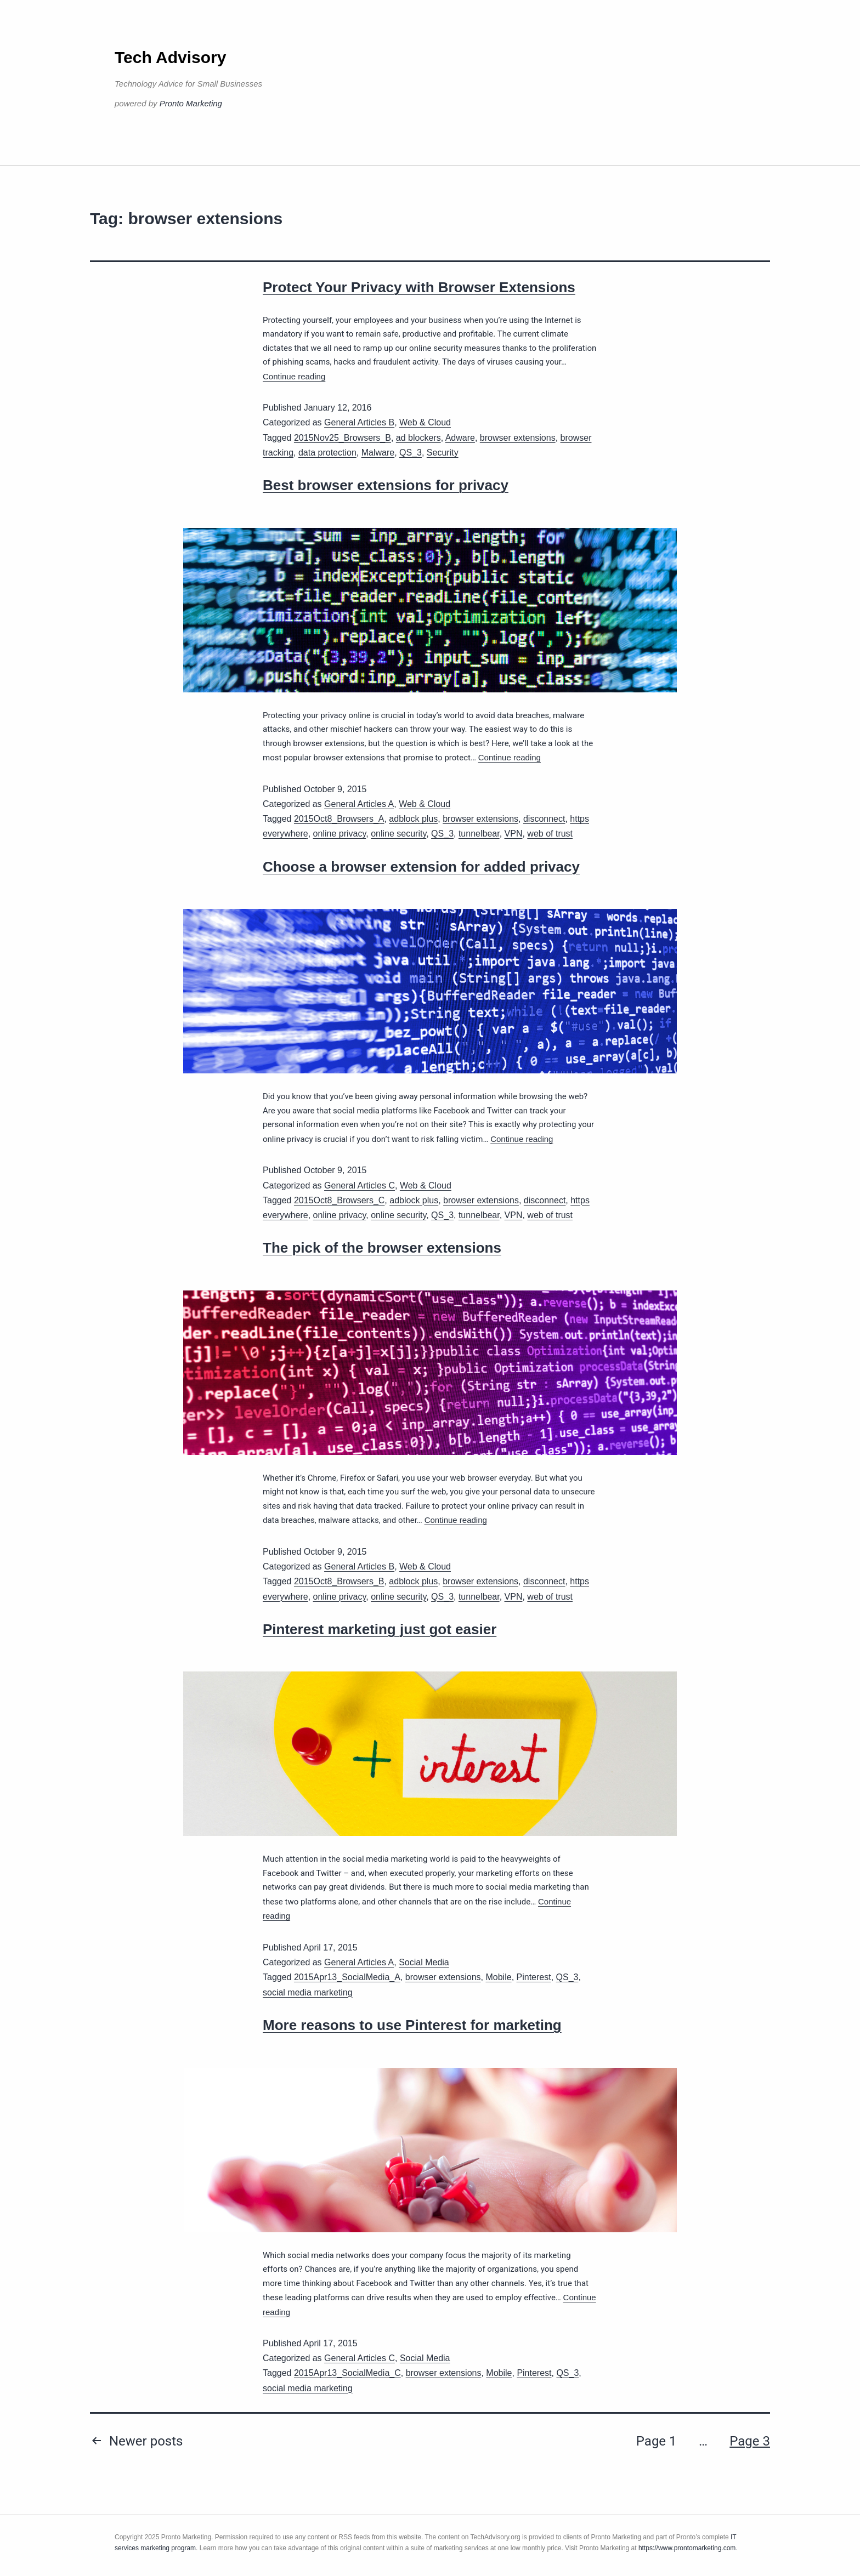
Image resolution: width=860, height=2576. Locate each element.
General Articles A (359, 804)
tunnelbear (479, 833)
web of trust (550, 833)
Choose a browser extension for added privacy (421, 866)
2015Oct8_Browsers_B (339, 1581)
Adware (460, 437)
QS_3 (410, 452)
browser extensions (518, 437)
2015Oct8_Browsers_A (339, 818)
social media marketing (308, 1992)
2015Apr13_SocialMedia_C (347, 2373)
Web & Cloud (425, 422)
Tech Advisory (170, 57)
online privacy (339, 833)
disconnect (544, 818)
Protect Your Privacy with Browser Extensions (419, 287)
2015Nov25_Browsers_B (342, 437)
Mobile (498, 1977)
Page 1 (656, 2441)
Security (443, 452)
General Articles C (359, 1185)
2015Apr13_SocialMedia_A (347, 1977)
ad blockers (418, 437)
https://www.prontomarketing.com (686, 2548)
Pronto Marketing (191, 103)
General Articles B (359, 422)
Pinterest (534, 1977)
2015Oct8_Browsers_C (339, 1200)
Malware (377, 452)
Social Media (424, 1962)
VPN (514, 833)
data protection (327, 452)
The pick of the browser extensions (382, 1247)
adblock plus (413, 818)
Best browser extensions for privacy (385, 485)
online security (398, 833)
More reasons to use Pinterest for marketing (412, 2025)
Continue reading (294, 376)
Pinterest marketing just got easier (379, 1629)
